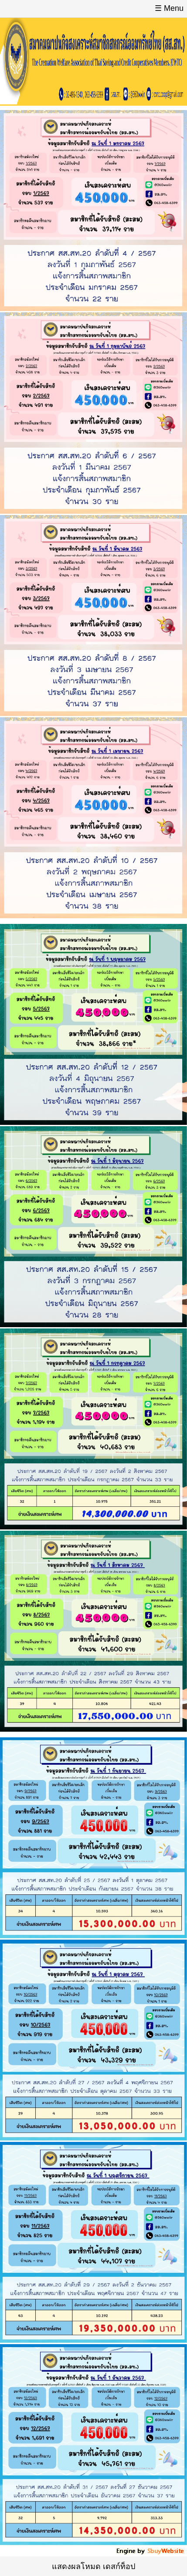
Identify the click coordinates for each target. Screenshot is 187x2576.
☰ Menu (169, 8)
